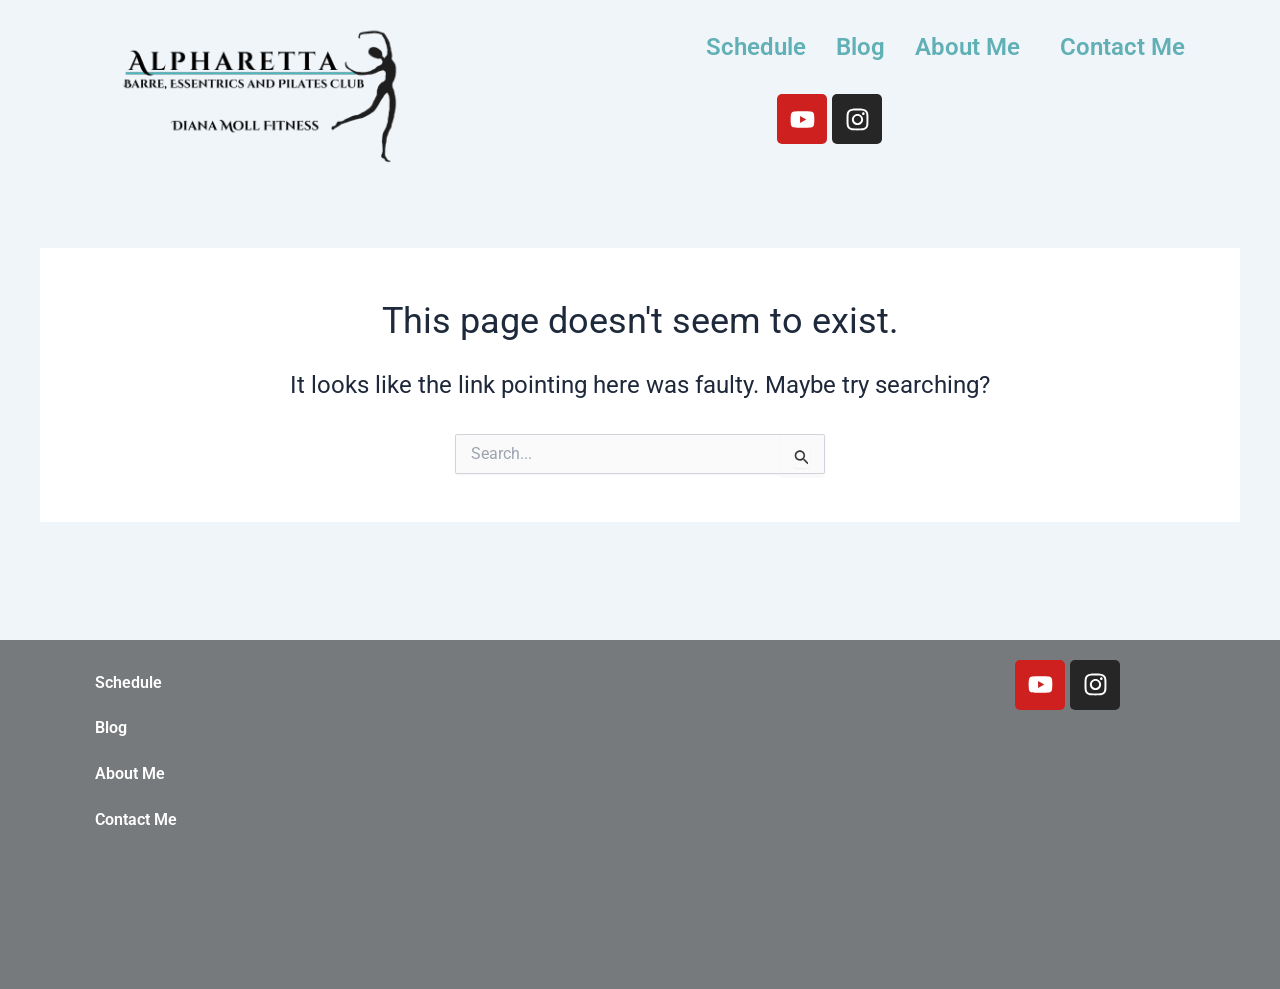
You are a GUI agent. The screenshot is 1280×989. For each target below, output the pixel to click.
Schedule (756, 47)
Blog (860, 47)
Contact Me (1122, 47)
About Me (967, 47)
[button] (972, 47)
